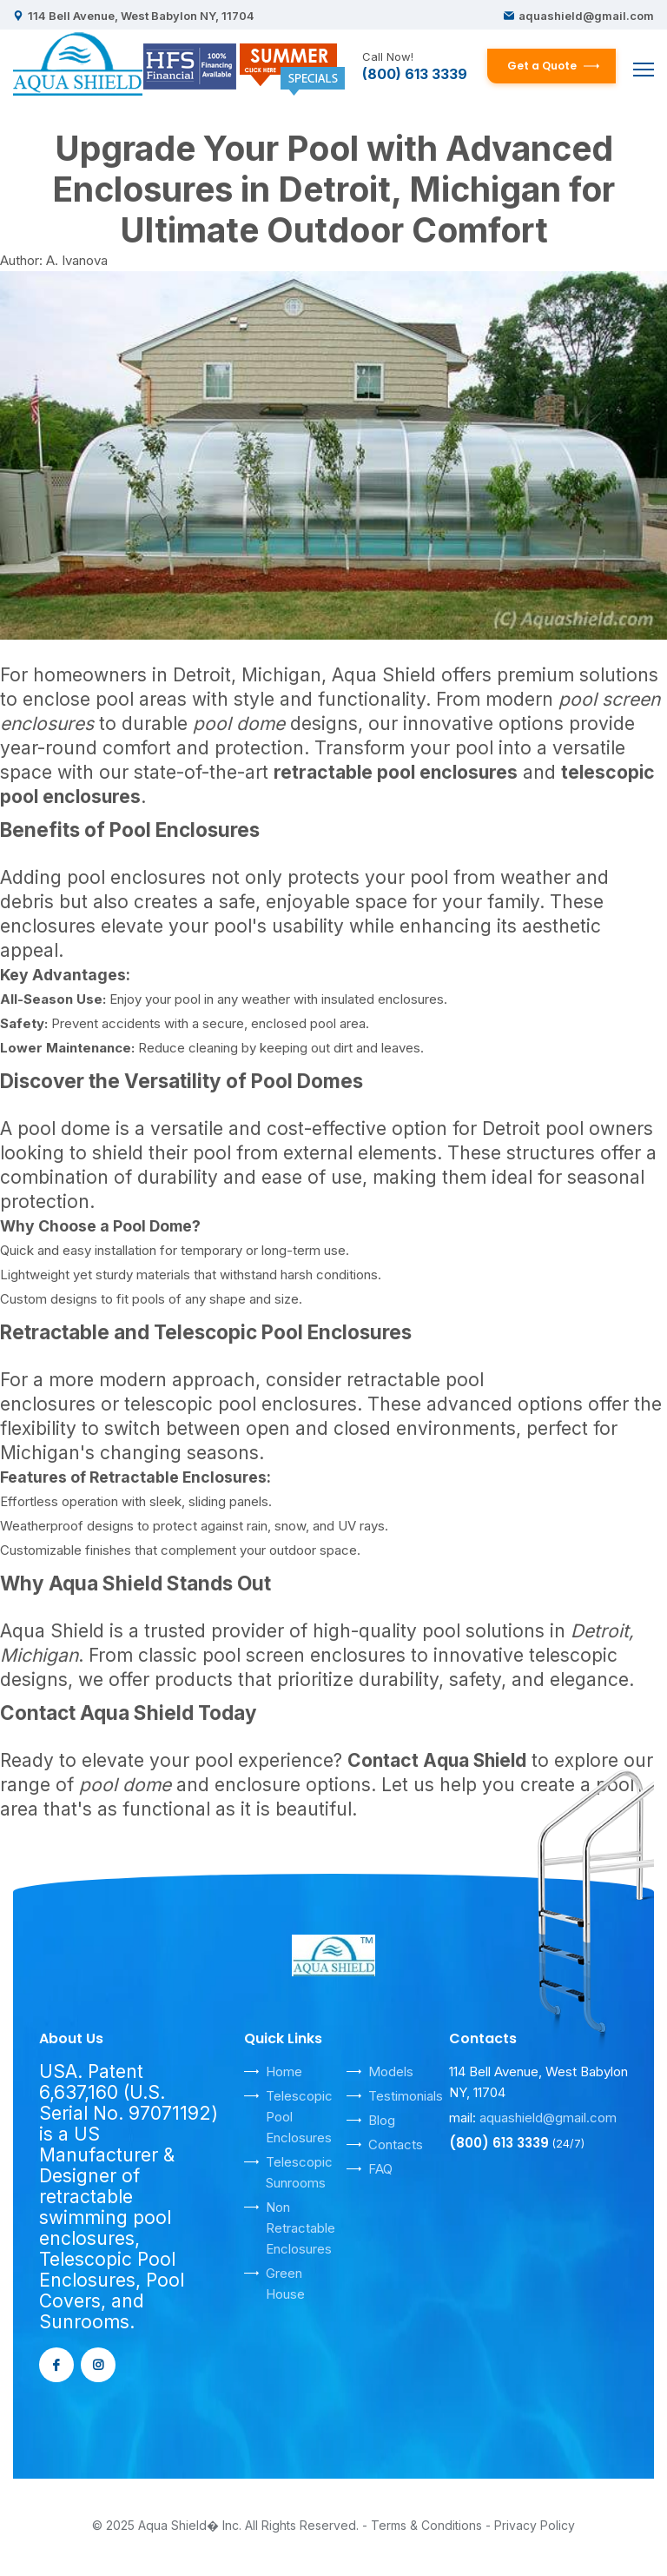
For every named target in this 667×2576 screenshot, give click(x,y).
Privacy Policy (534, 2525)
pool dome (63, 1128)
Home (284, 2071)
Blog (381, 2120)
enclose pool (78, 699)
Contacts (395, 2144)
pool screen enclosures (304, 1655)
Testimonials (405, 2096)
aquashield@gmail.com (586, 16)
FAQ (380, 2169)
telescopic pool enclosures (240, 1404)
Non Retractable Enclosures (300, 2228)
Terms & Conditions (426, 2525)
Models (390, 2071)
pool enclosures (136, 877)
